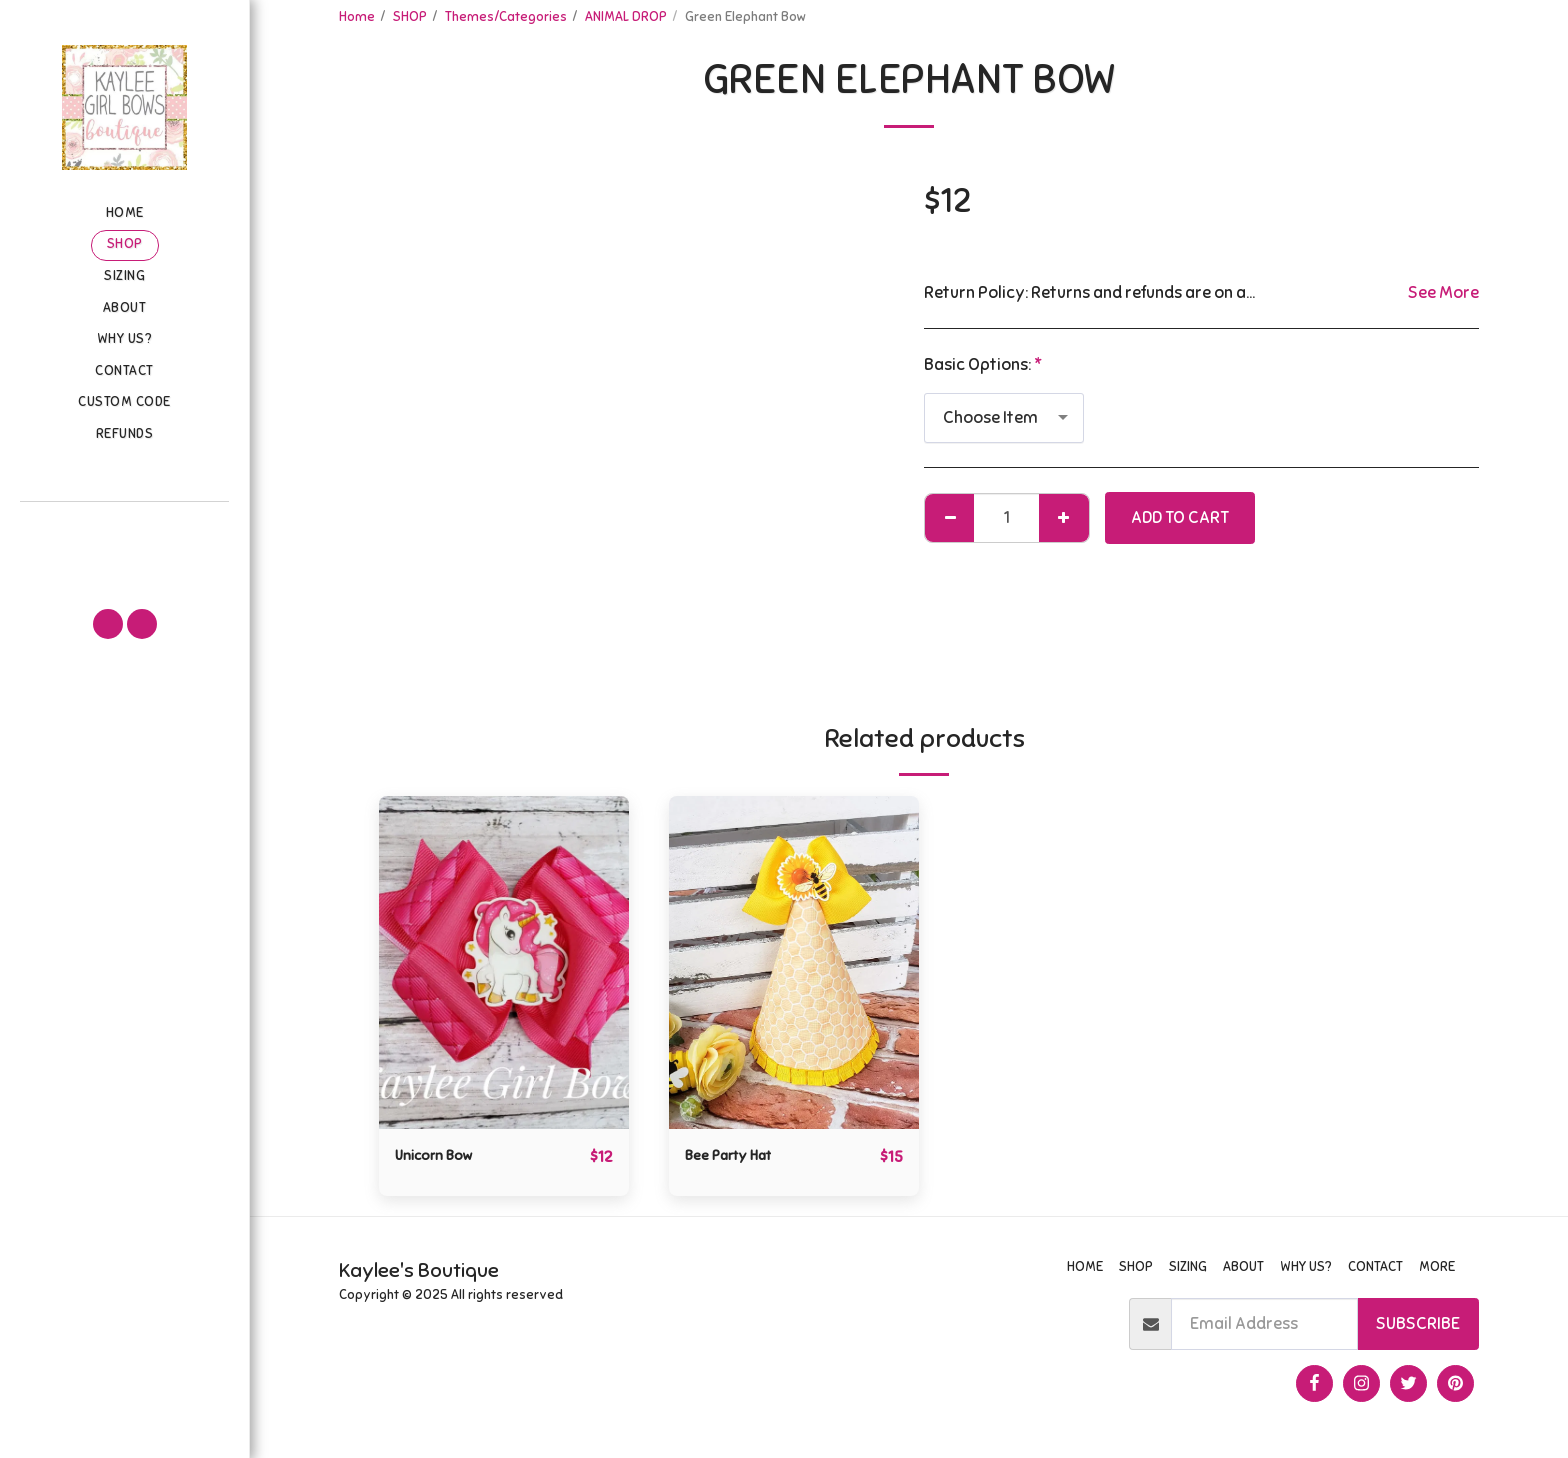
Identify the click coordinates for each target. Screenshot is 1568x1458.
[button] (124, 530)
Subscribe (1418, 1324)
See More (1443, 292)
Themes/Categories (506, 16)
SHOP (410, 16)
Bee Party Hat (737, 1156)
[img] (504, 962)
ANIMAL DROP (626, 16)
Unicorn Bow (441, 1156)
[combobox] (1004, 418)
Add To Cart (1180, 517)
